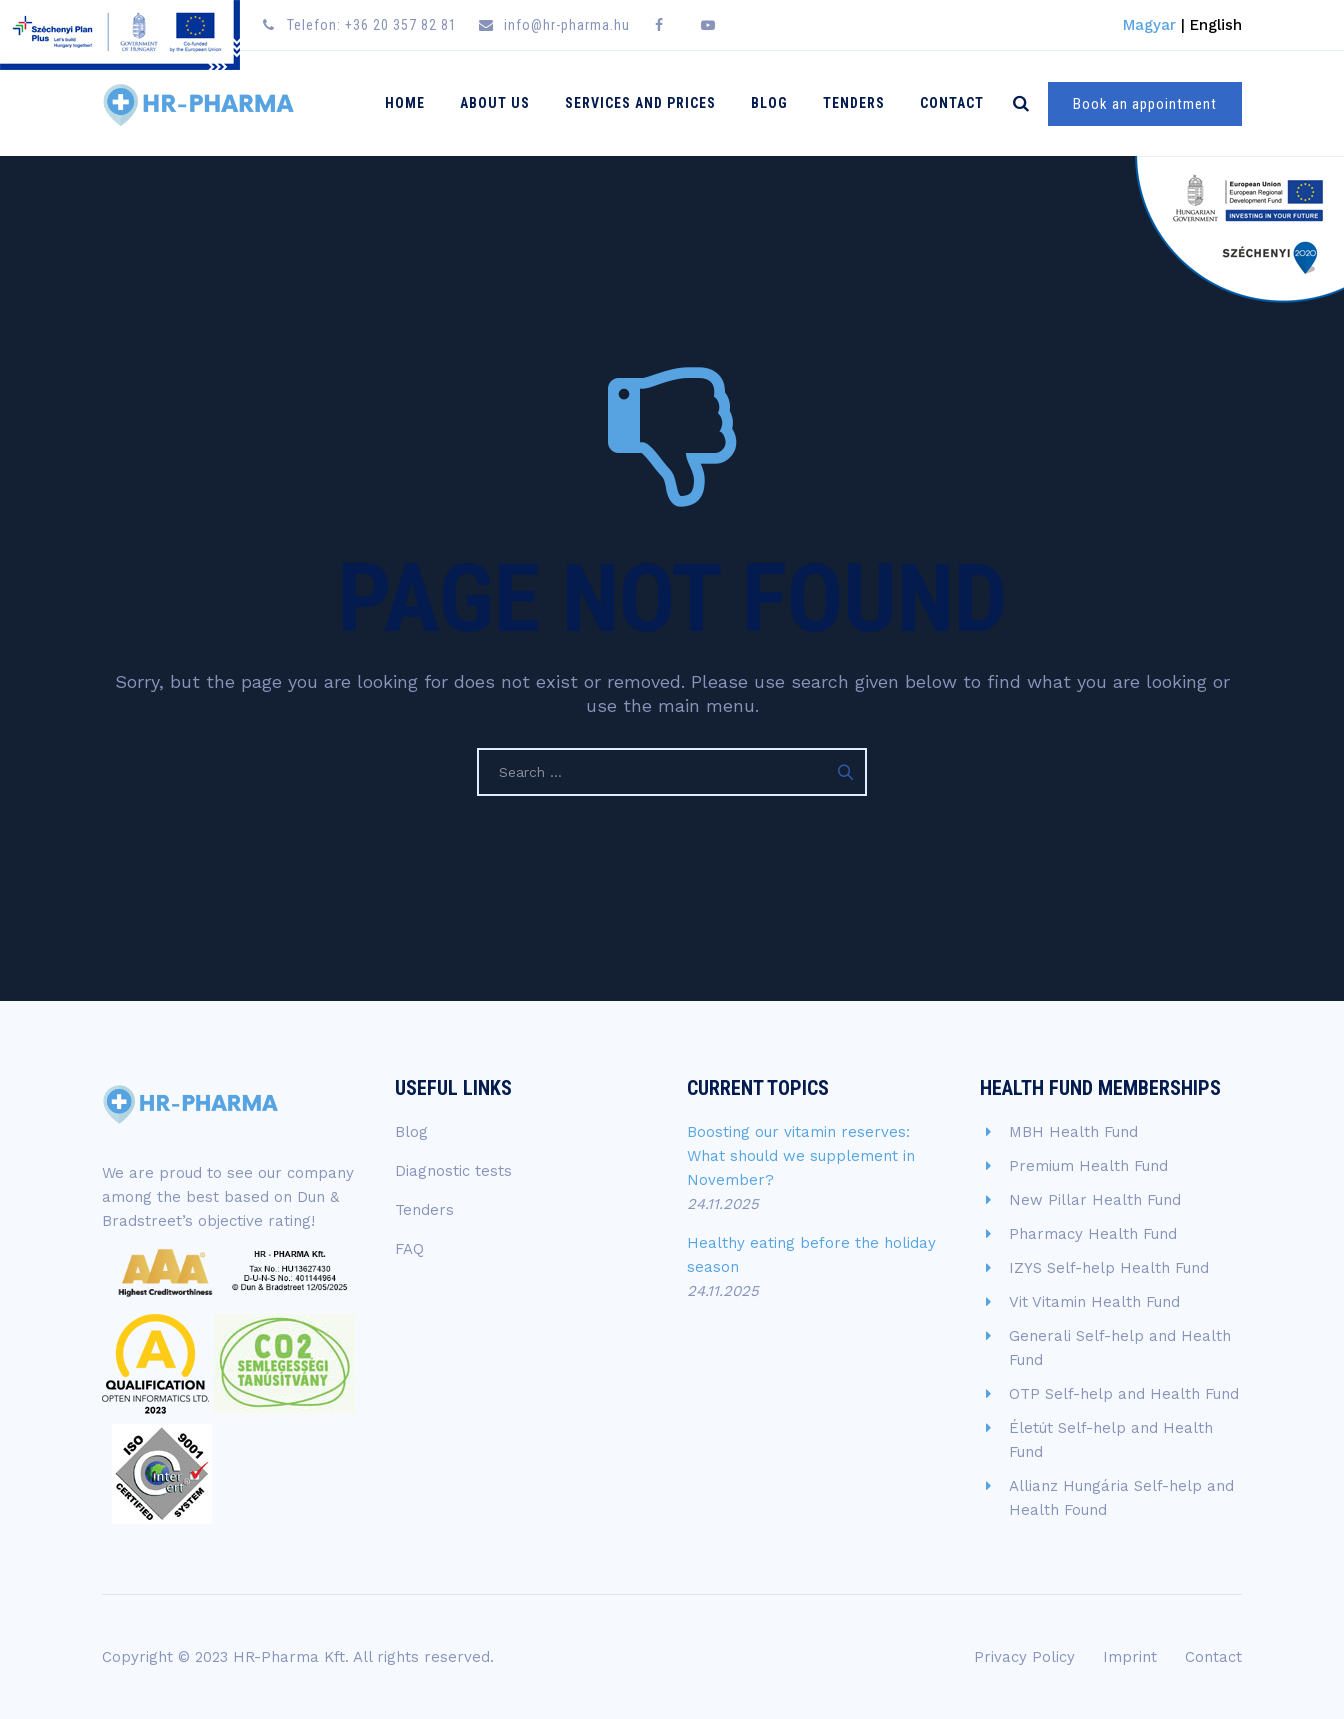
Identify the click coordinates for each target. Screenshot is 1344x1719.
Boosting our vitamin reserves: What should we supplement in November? (801, 1156)
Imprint (1130, 1657)
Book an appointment (1145, 104)
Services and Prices (640, 103)
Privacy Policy (1024, 1657)
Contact (952, 103)
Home (405, 103)
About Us (495, 103)
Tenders (854, 103)
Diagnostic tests (453, 1171)
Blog (769, 103)
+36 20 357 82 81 (401, 25)
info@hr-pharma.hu (567, 25)
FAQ (409, 1249)
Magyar (1149, 25)
